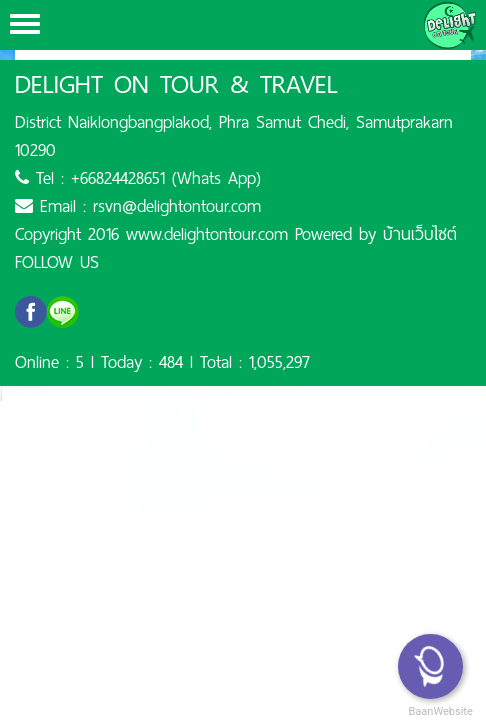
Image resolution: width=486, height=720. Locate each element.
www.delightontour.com (207, 234)
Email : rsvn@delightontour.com (138, 206)
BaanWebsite (439, 711)
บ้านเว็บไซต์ (420, 234)
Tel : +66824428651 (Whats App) (138, 178)
